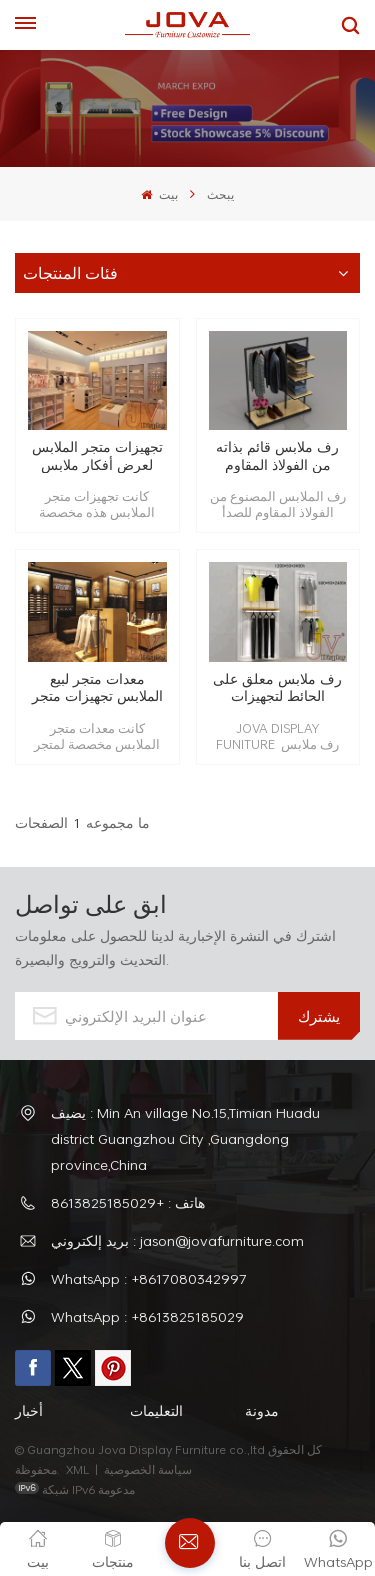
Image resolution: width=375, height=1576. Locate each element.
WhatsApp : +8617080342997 (149, 1278)
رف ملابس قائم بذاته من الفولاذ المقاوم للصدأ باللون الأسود (277, 455)
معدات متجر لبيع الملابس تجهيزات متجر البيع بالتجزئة (97, 687)
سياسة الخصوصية (149, 1469)
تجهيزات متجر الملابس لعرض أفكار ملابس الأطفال (97, 455)
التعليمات (156, 1410)
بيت (159, 194)
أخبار (29, 1410)
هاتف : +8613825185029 (128, 1202)
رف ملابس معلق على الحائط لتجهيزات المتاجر (277, 687)
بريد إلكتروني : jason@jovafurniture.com (177, 1240)
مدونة (262, 1410)
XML (77, 1469)
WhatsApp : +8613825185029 (147, 1316)
